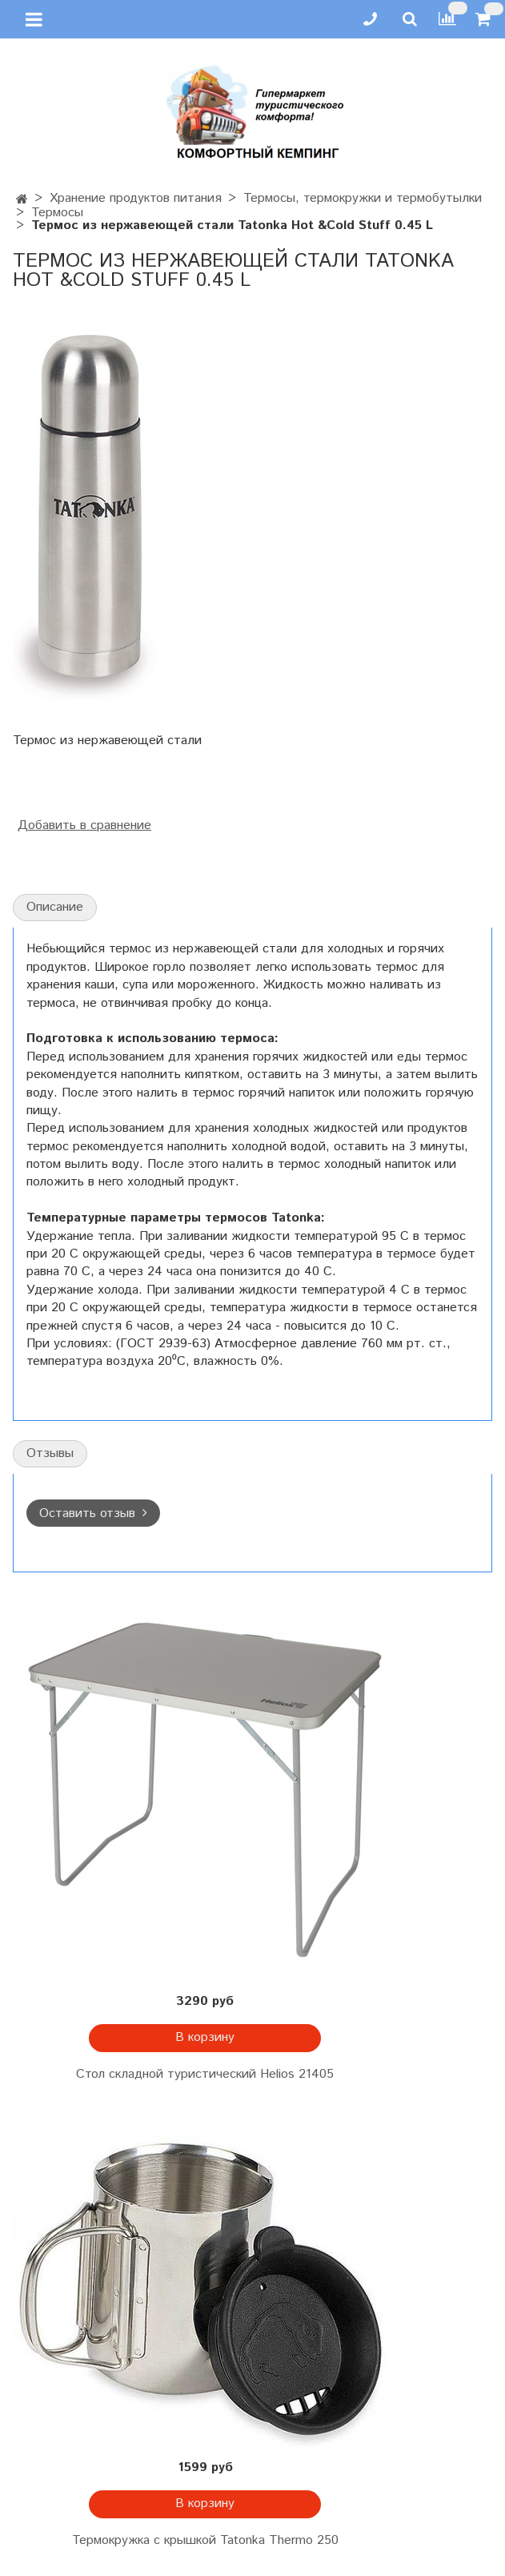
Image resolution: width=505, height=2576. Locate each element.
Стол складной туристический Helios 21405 (205, 2074)
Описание (54, 907)
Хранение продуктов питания (136, 198)
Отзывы (50, 1453)
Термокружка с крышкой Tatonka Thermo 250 (205, 2540)
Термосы (57, 212)
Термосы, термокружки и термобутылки (362, 198)
